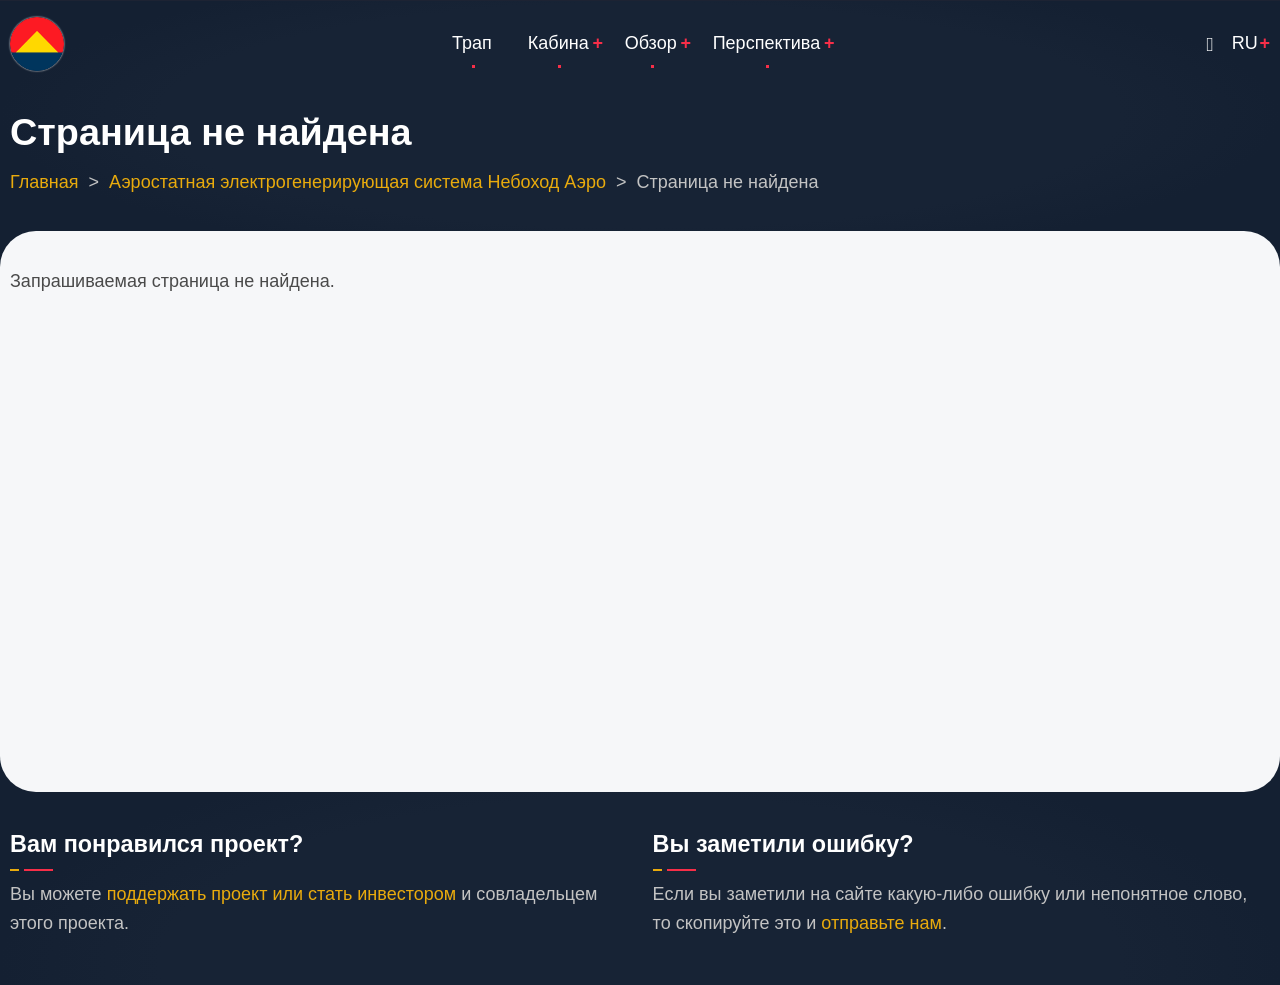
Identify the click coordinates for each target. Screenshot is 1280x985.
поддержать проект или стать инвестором (281, 894)
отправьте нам (881, 923)
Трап (472, 43)
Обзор (651, 43)
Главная (44, 182)
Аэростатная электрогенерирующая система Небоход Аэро (357, 182)
